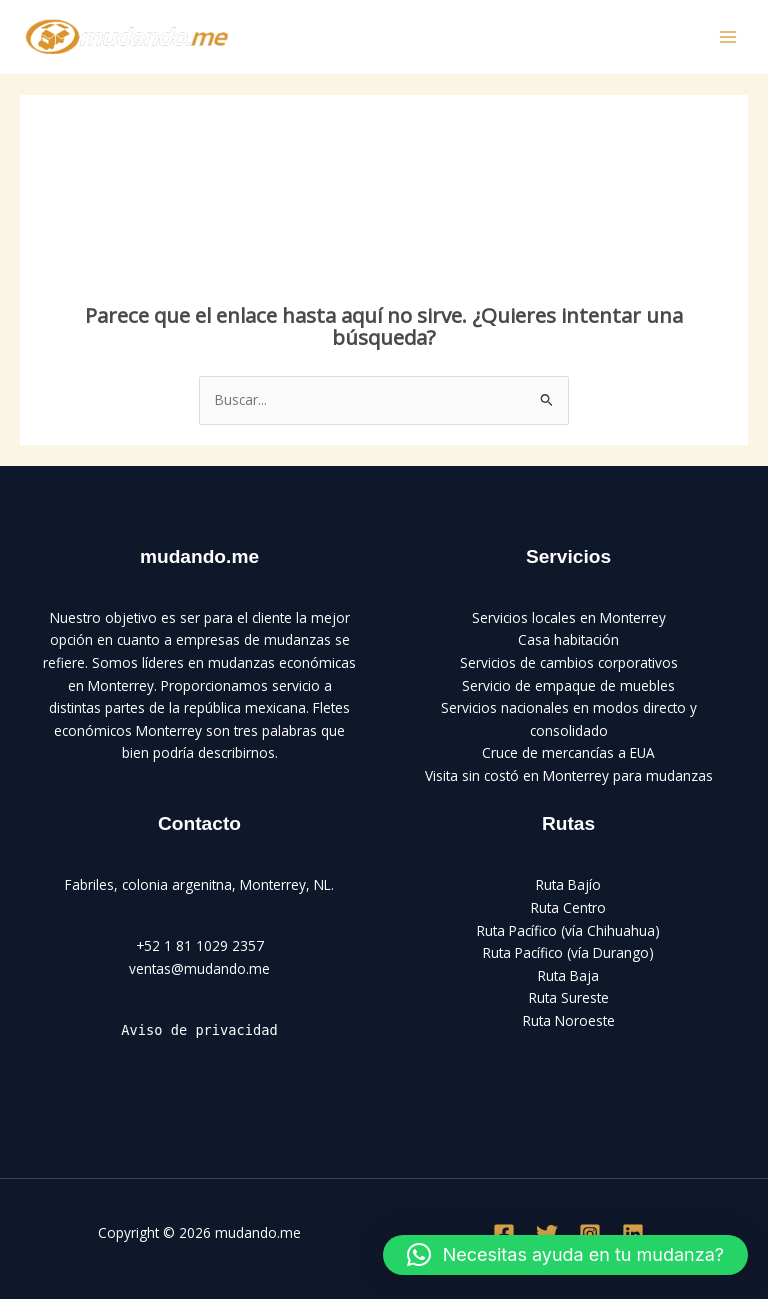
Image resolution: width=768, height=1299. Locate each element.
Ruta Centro (568, 907)
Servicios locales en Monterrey (569, 617)
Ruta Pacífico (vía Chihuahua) (568, 930)
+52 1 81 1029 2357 (200, 945)
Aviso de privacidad (199, 1030)
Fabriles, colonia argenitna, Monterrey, (187, 884)
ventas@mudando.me (199, 968)
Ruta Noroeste (569, 1020)
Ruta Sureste (569, 997)
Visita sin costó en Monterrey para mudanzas (569, 775)
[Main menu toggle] (728, 36)
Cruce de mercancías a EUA (568, 752)
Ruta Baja (568, 975)
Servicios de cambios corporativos (569, 662)
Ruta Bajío (568, 884)
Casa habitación (568, 639)
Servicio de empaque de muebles (568, 685)
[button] (565, 1255)
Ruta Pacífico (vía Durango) (568, 952)
